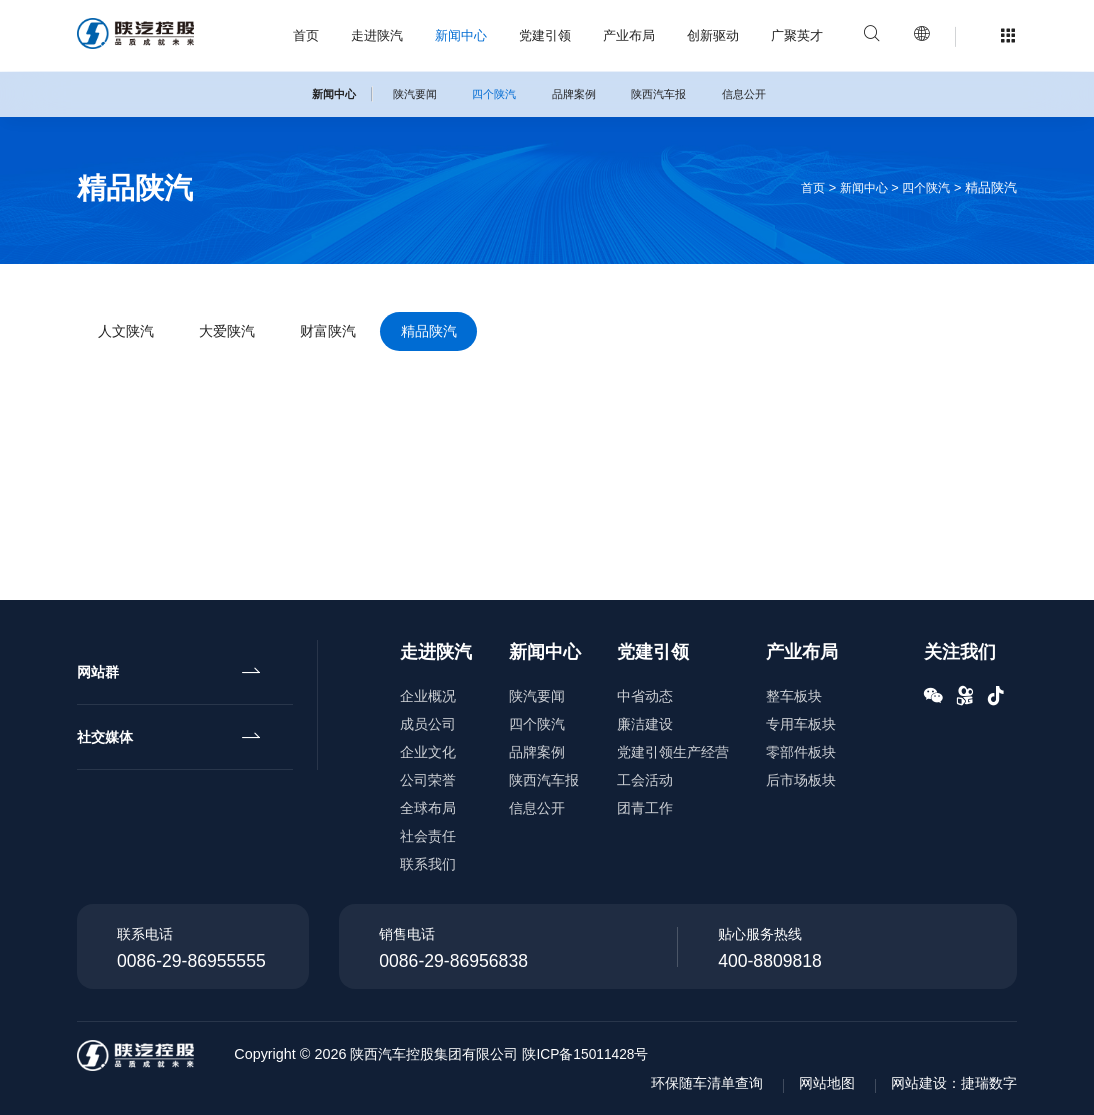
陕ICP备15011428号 (601, 1054)
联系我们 (428, 864)
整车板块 (794, 696)
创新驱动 (713, 35)
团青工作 (645, 808)
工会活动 (645, 780)
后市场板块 (801, 780)
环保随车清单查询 (707, 1083)
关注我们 (960, 652)
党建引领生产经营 (673, 752)
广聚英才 (797, 35)
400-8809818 (770, 961)
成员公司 (428, 724)
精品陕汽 (481, 334)
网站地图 (827, 1083)
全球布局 (428, 808)
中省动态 (645, 696)
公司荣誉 (428, 780)
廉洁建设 (645, 724)
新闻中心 (461, 35)
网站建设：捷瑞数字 (954, 1083)
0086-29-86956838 (453, 961)
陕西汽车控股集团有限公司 (448, 1054)
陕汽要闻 (415, 94)
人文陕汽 (133, 334)
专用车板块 (801, 724)
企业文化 (428, 752)
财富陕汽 (365, 334)
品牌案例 (574, 94)
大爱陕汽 (249, 334)
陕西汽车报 (658, 94)
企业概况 (428, 696)
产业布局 (629, 35)
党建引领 (545, 35)
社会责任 (428, 836)
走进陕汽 (377, 35)
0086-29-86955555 (191, 961)
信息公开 (744, 94)
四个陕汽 (494, 94)
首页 (306, 35)
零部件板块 (801, 752)
